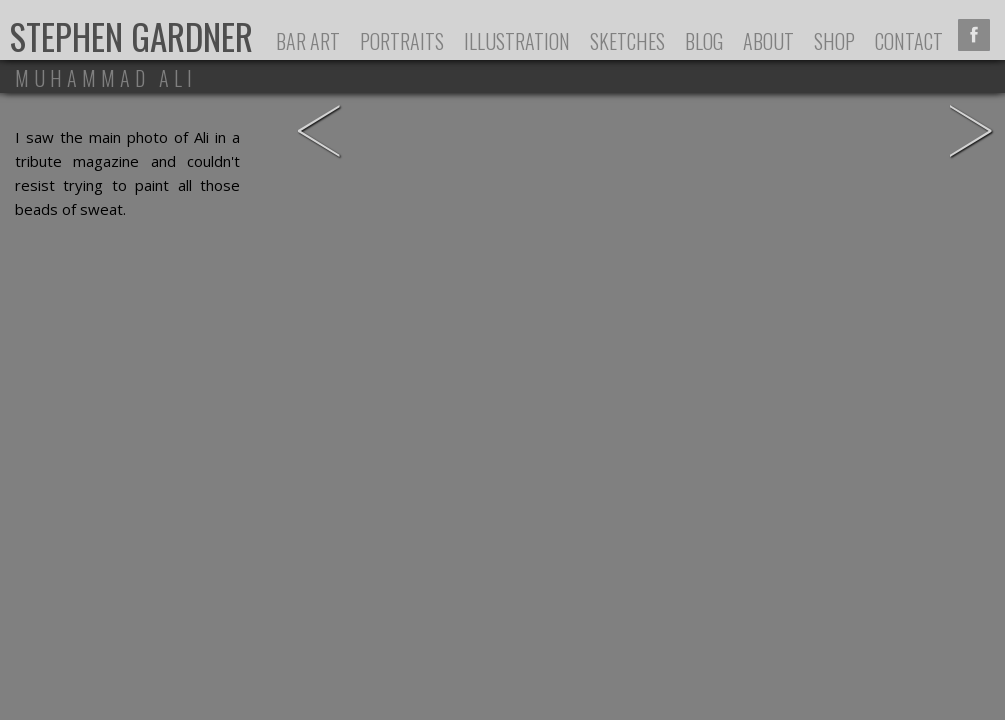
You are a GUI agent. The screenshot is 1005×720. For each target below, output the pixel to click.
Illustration (517, 41)
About (768, 41)
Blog (704, 41)
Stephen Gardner (131, 36)
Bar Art (308, 41)
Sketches (627, 41)
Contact (909, 41)
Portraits (402, 41)
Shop (834, 41)
